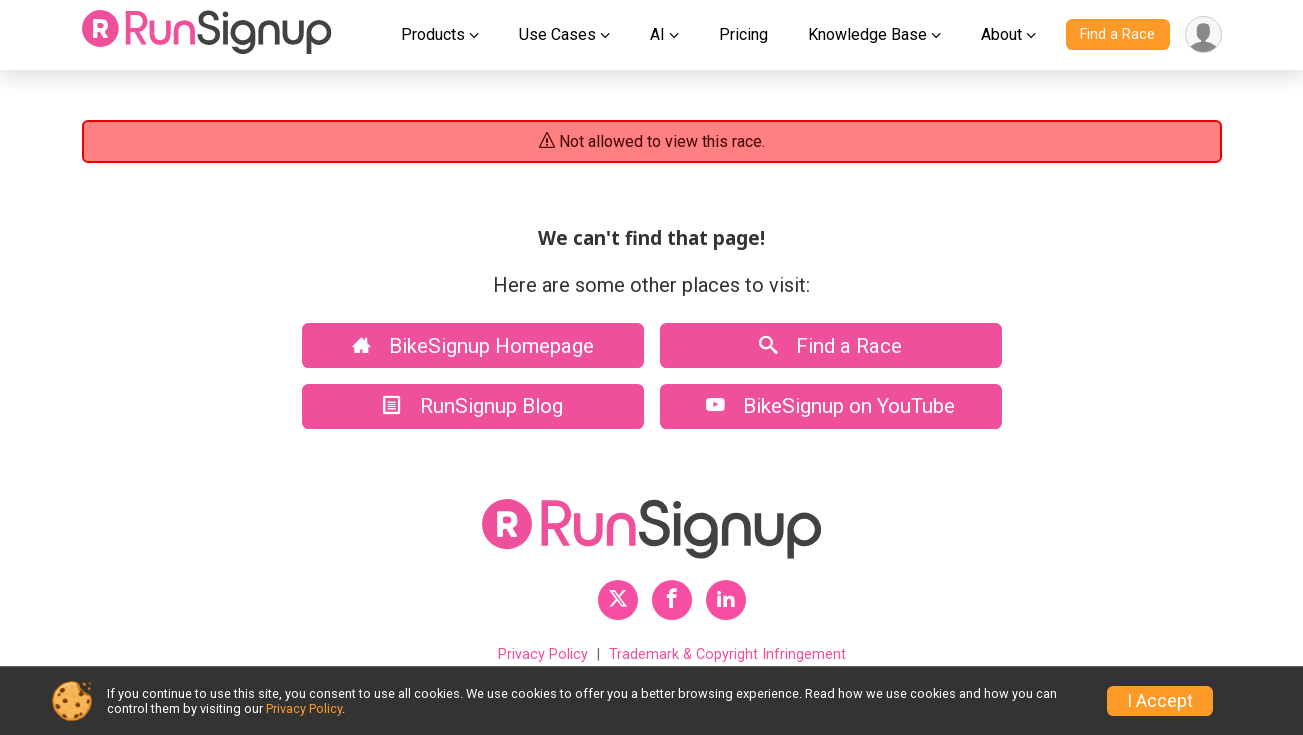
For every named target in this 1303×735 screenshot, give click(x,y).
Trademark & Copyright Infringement (727, 654)
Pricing (743, 34)
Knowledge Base (867, 34)
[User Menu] (1203, 34)
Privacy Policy (543, 654)
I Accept (1160, 701)
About (1001, 34)
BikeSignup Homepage (473, 346)
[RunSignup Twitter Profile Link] (618, 600)
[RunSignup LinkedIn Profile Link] (726, 600)
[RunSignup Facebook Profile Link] (672, 600)
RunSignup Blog (473, 406)
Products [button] (433, 34)
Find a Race (1117, 34)
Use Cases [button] (557, 34)
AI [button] (657, 34)
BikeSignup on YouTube (830, 406)
